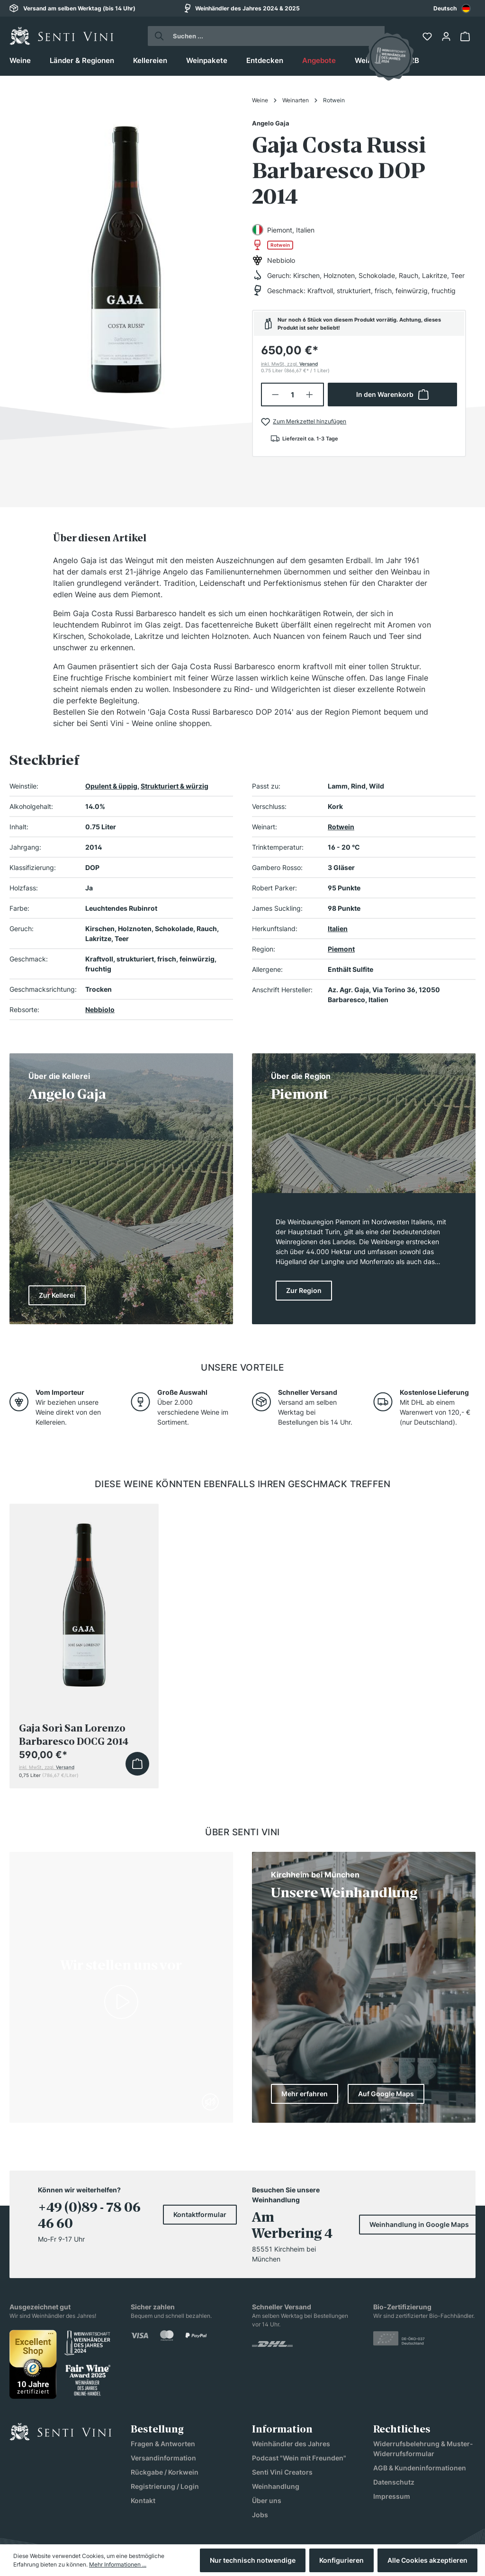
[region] (125, 255)
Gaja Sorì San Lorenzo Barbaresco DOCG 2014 (73, 1735)
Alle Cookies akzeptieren (427, 2560)
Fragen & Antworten (163, 2444)
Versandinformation (163, 2458)
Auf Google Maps (386, 2094)
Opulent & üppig (111, 786)
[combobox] (452, 8)
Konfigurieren (341, 2560)
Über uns (266, 2500)
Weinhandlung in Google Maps (419, 2224)
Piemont (341, 949)
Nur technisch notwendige (253, 2560)
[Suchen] (156, 36)
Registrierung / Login (165, 2486)
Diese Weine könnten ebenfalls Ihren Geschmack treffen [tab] (243, 1484)
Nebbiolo (100, 1009)
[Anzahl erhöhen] (310, 394)
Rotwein (341, 827)
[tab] (99, 538)
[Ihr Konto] (447, 36)
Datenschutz (393, 2482)
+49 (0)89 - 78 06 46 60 (89, 2215)
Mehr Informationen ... (117, 2564)
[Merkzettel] (428, 36)
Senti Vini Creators (282, 2472)
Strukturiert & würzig (174, 786)
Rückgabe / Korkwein (164, 2472)
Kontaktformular (199, 2214)
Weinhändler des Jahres (291, 2444)
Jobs (260, 2515)
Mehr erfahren (304, 2094)
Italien (338, 928)
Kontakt (143, 2500)
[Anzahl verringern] (275, 394)
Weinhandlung (275, 2486)
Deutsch (452, 8)
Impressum (391, 2496)
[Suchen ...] (275, 36)
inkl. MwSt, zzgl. (289, 364)
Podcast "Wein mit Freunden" (299, 2458)
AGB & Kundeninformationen (419, 2468)
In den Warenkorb (392, 394)
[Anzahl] (292, 394)
